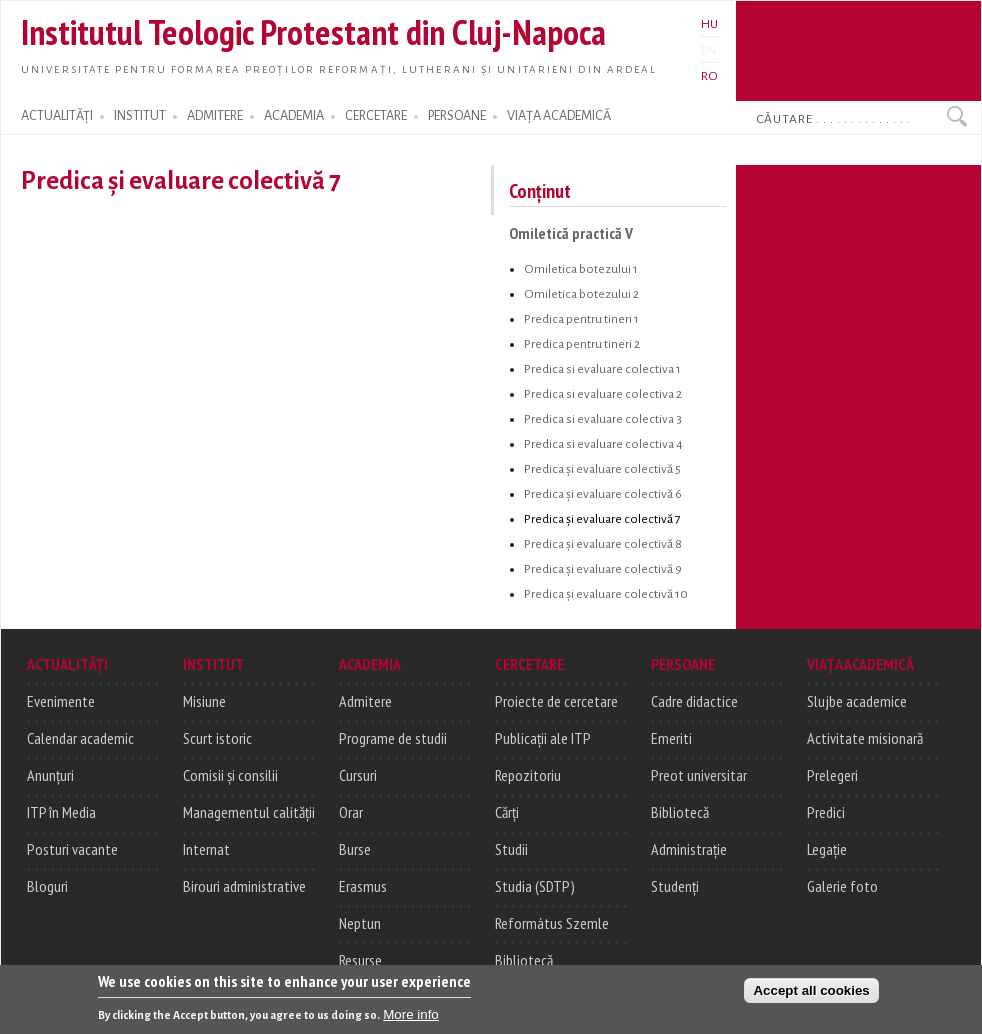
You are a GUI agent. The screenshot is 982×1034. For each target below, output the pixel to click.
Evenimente (61, 701)
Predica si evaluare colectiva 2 (603, 394)
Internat (206, 849)
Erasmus (363, 886)
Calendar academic (80, 738)
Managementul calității (249, 812)
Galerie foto (842, 886)
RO (709, 76)
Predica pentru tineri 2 (582, 344)
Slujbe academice (857, 701)
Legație (827, 849)
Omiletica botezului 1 (581, 269)
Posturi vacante (72, 849)
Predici (826, 812)
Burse (355, 849)
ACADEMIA (294, 116)
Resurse (360, 960)
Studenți (675, 886)
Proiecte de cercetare (556, 701)
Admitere (365, 701)
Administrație (689, 849)
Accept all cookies (811, 996)
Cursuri (358, 775)
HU (709, 24)
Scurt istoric (217, 738)
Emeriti (671, 738)
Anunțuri (50, 775)
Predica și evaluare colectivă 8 (603, 544)
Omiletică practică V (571, 233)
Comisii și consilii (230, 775)
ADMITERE (215, 116)
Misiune (204, 701)
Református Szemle (552, 923)
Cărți (507, 812)
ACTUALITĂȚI (57, 116)
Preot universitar (699, 775)
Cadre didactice (694, 701)
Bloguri (47, 886)
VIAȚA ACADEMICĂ (559, 116)
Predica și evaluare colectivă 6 (603, 494)
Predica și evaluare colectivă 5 (602, 469)
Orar (351, 812)
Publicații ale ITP (543, 738)
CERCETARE (376, 116)
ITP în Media (61, 812)
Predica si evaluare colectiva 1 (602, 369)
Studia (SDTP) (535, 886)
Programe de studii (393, 738)
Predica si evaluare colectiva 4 (603, 444)
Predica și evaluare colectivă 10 (606, 594)
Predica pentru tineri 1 (581, 319)
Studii (511, 849)
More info (411, 1020)
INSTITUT (140, 116)
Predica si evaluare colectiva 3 (603, 419)
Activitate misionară (865, 738)
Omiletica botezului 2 (581, 294)
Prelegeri (832, 775)
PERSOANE (457, 116)
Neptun (360, 923)
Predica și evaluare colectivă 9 (603, 569)
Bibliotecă (524, 960)
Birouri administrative (244, 886)
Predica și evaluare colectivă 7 (602, 519)
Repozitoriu (528, 775)
